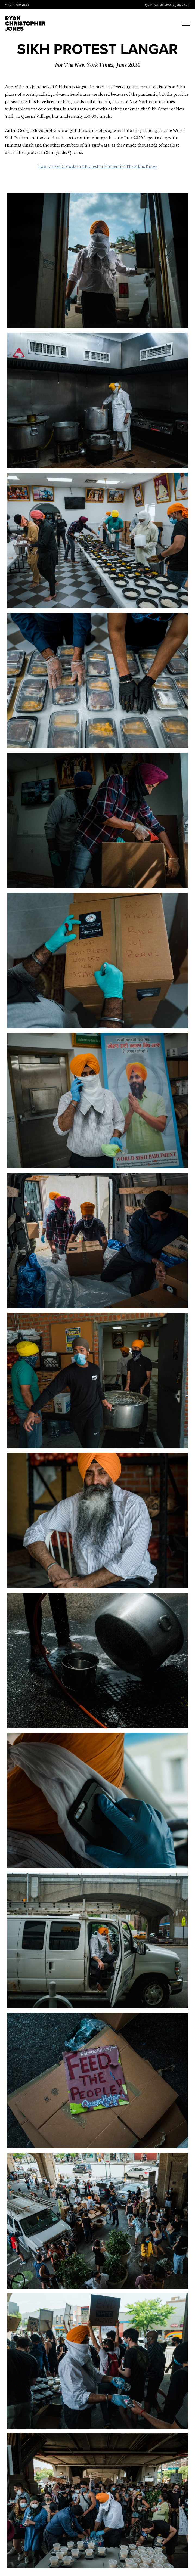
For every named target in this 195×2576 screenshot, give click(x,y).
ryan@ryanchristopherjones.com (167, 5)
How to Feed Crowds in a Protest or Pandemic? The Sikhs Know (97, 166)
